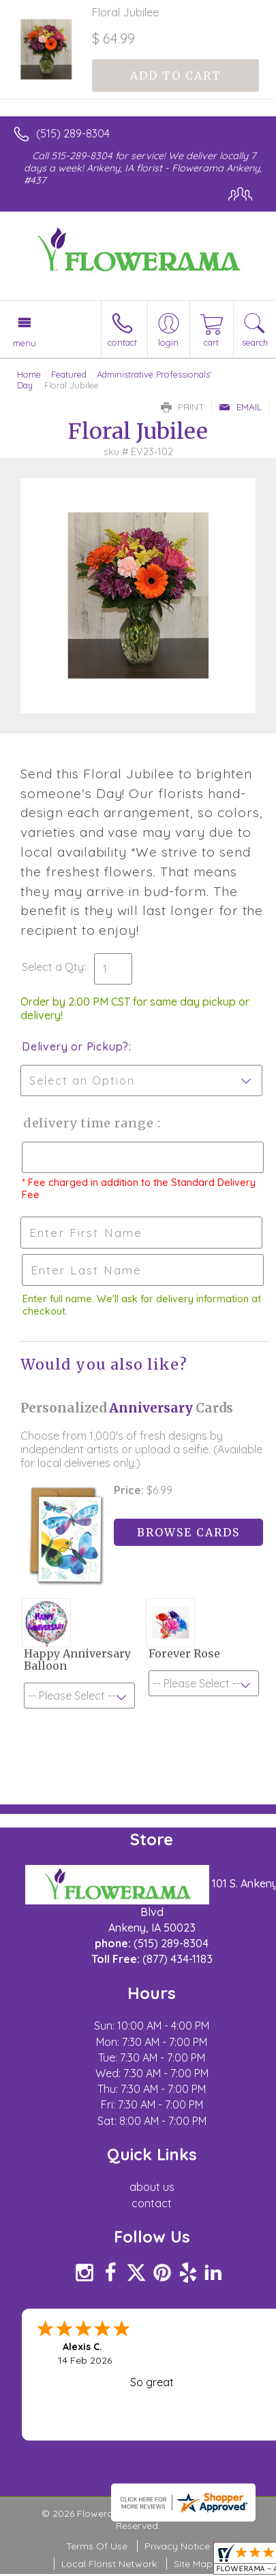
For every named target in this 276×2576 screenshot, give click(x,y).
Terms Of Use (96, 2546)
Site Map (193, 2564)
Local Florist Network (109, 2564)
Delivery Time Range (89, 1123)
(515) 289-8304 (73, 133)
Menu (24, 342)
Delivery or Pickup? (75, 1046)
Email (240, 407)
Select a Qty (53, 967)
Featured (69, 374)
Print (182, 407)
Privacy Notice (177, 2546)
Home (29, 374)
